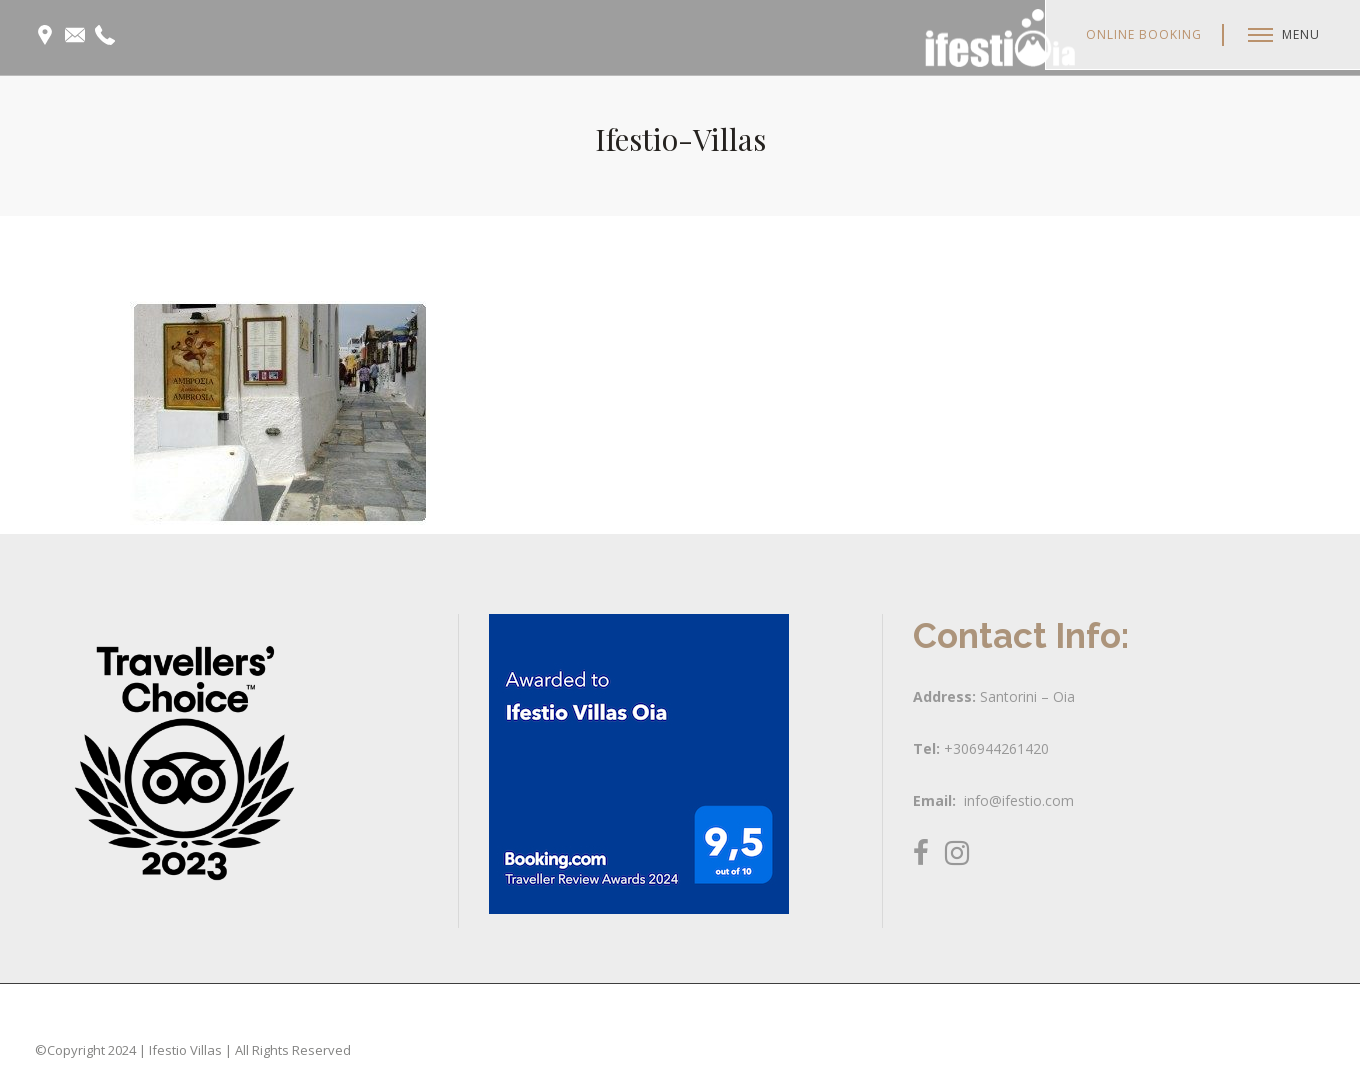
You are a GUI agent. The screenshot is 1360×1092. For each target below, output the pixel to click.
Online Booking (1144, 34)
